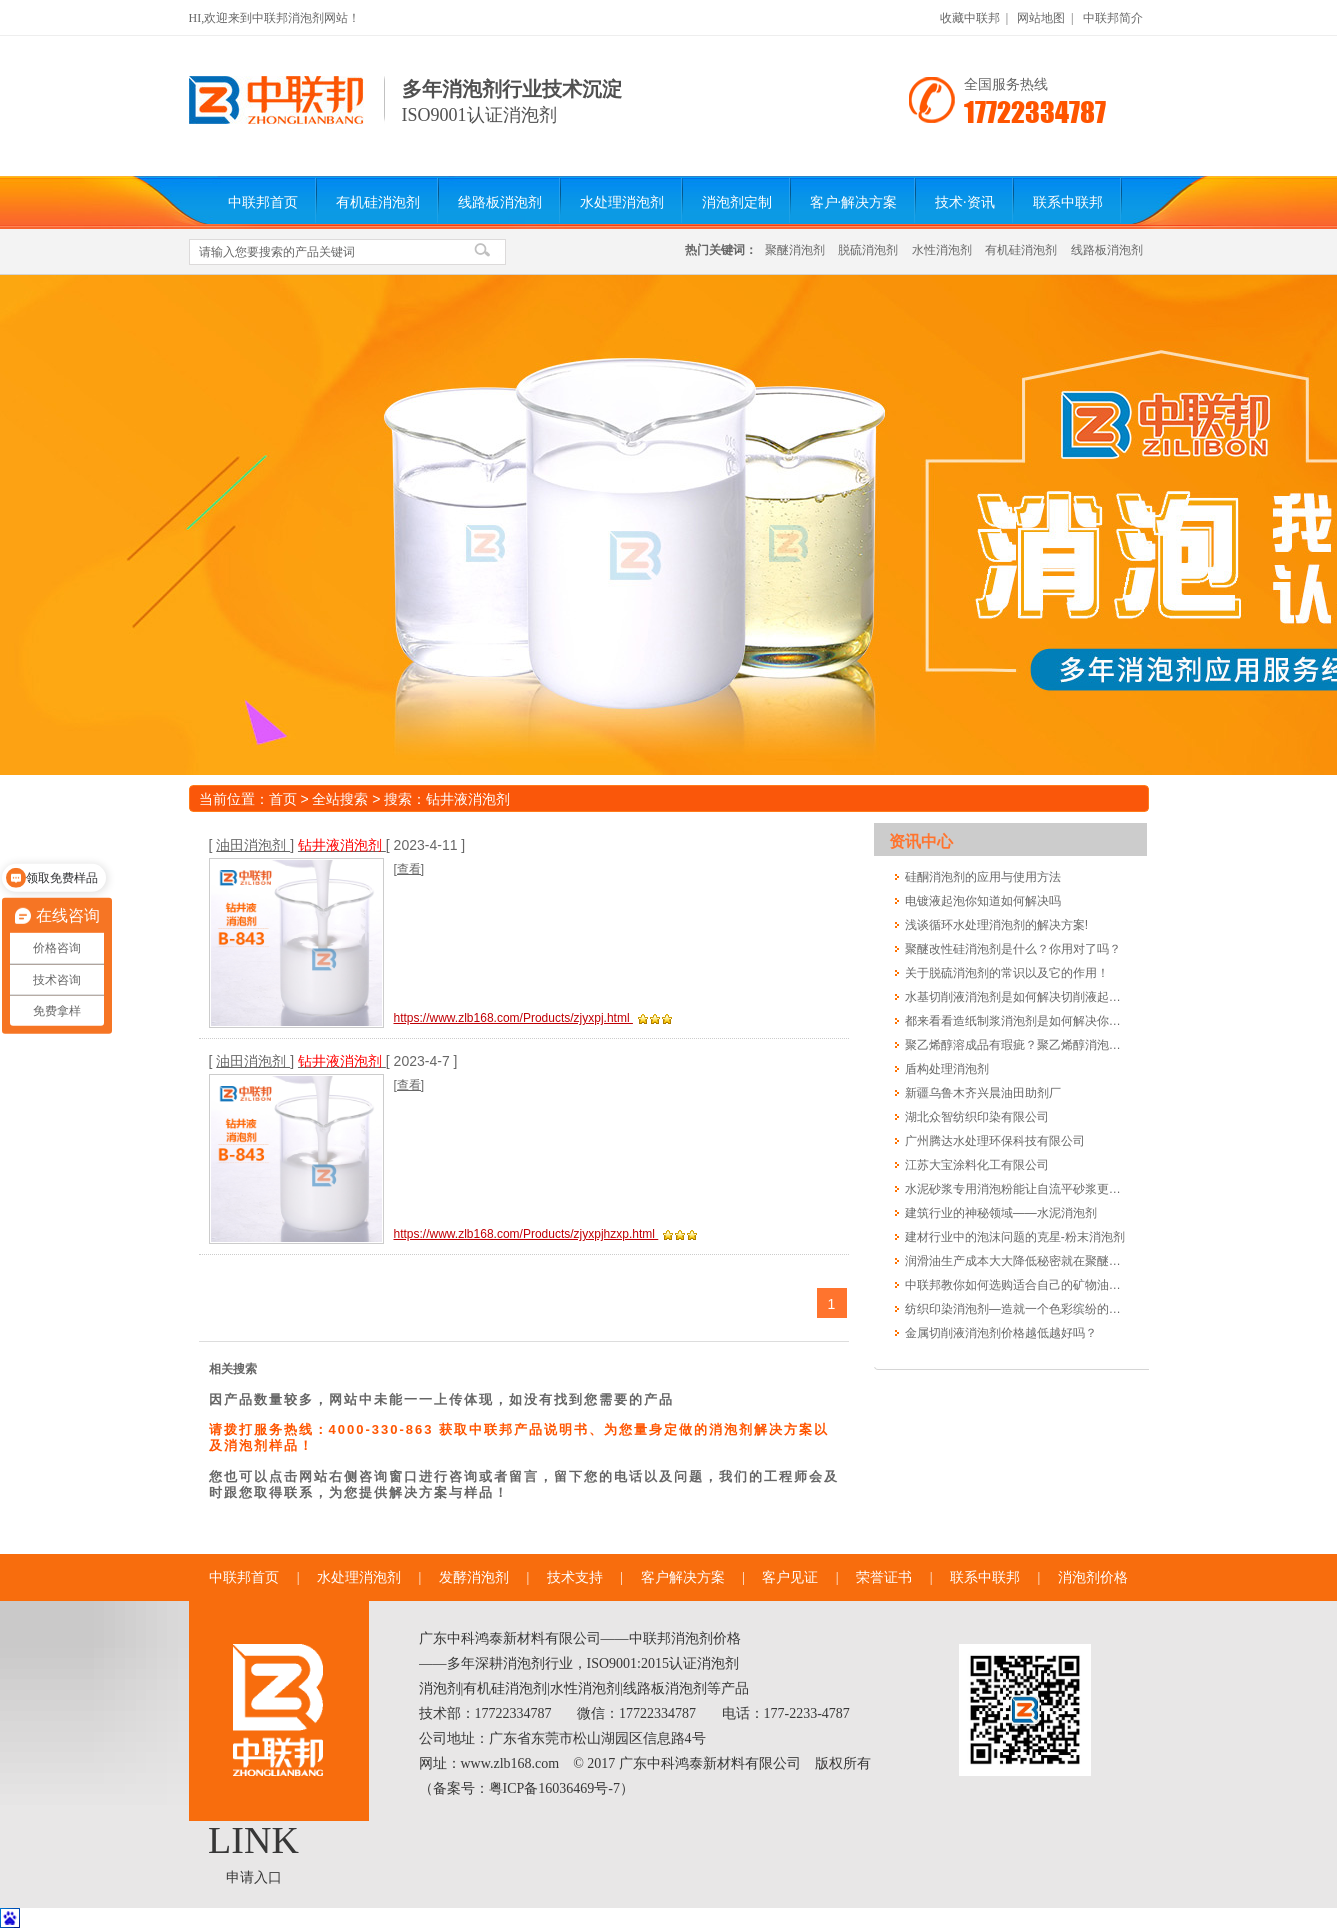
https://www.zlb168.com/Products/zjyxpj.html (513, 1018)
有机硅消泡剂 (378, 202)
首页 (283, 799)
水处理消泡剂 (622, 202)
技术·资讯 (965, 202)
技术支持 (575, 1577)
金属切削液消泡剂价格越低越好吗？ (1001, 1333)
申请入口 (254, 1877)
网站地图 (1041, 18)
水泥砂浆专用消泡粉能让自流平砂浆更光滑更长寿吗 (1016, 1189)
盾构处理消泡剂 (947, 1069)
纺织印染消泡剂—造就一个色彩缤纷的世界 (1016, 1309)
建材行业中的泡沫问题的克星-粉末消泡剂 (1015, 1237)
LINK (253, 1840)
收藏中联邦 (970, 18)
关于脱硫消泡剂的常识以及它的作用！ (1007, 973)
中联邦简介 (1113, 18)
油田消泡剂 (253, 845)
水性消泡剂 (942, 250)
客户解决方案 (683, 1577)
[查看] (409, 869)
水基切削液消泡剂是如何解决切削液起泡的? (1016, 997)
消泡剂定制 (737, 202)
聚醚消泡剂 (795, 250)
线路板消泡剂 (500, 202)
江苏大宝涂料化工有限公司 (977, 1165)
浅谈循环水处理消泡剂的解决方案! (996, 925)
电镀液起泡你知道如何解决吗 (983, 901)
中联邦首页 (263, 202)
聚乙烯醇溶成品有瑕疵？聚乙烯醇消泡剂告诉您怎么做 (1016, 1045)
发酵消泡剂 (474, 1577)
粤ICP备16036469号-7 (554, 1788)
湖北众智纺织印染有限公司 (977, 1117)
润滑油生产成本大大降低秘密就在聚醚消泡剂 (1016, 1261)
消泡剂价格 (1093, 1577)
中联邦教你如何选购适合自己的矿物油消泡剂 (1016, 1285)
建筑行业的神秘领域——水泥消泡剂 (1001, 1213)
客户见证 (790, 1577)
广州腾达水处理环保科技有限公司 (995, 1141)
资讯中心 (921, 841)
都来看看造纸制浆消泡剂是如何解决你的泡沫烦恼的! (1016, 1021)
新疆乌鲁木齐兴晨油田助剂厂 (983, 1093)
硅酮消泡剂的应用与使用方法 (983, 877)
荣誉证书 (884, 1577)
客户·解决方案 (854, 202)
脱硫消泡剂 (868, 250)
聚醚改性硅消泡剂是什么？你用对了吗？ (1013, 949)
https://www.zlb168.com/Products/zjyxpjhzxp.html (526, 1234)
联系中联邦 (1068, 202)
